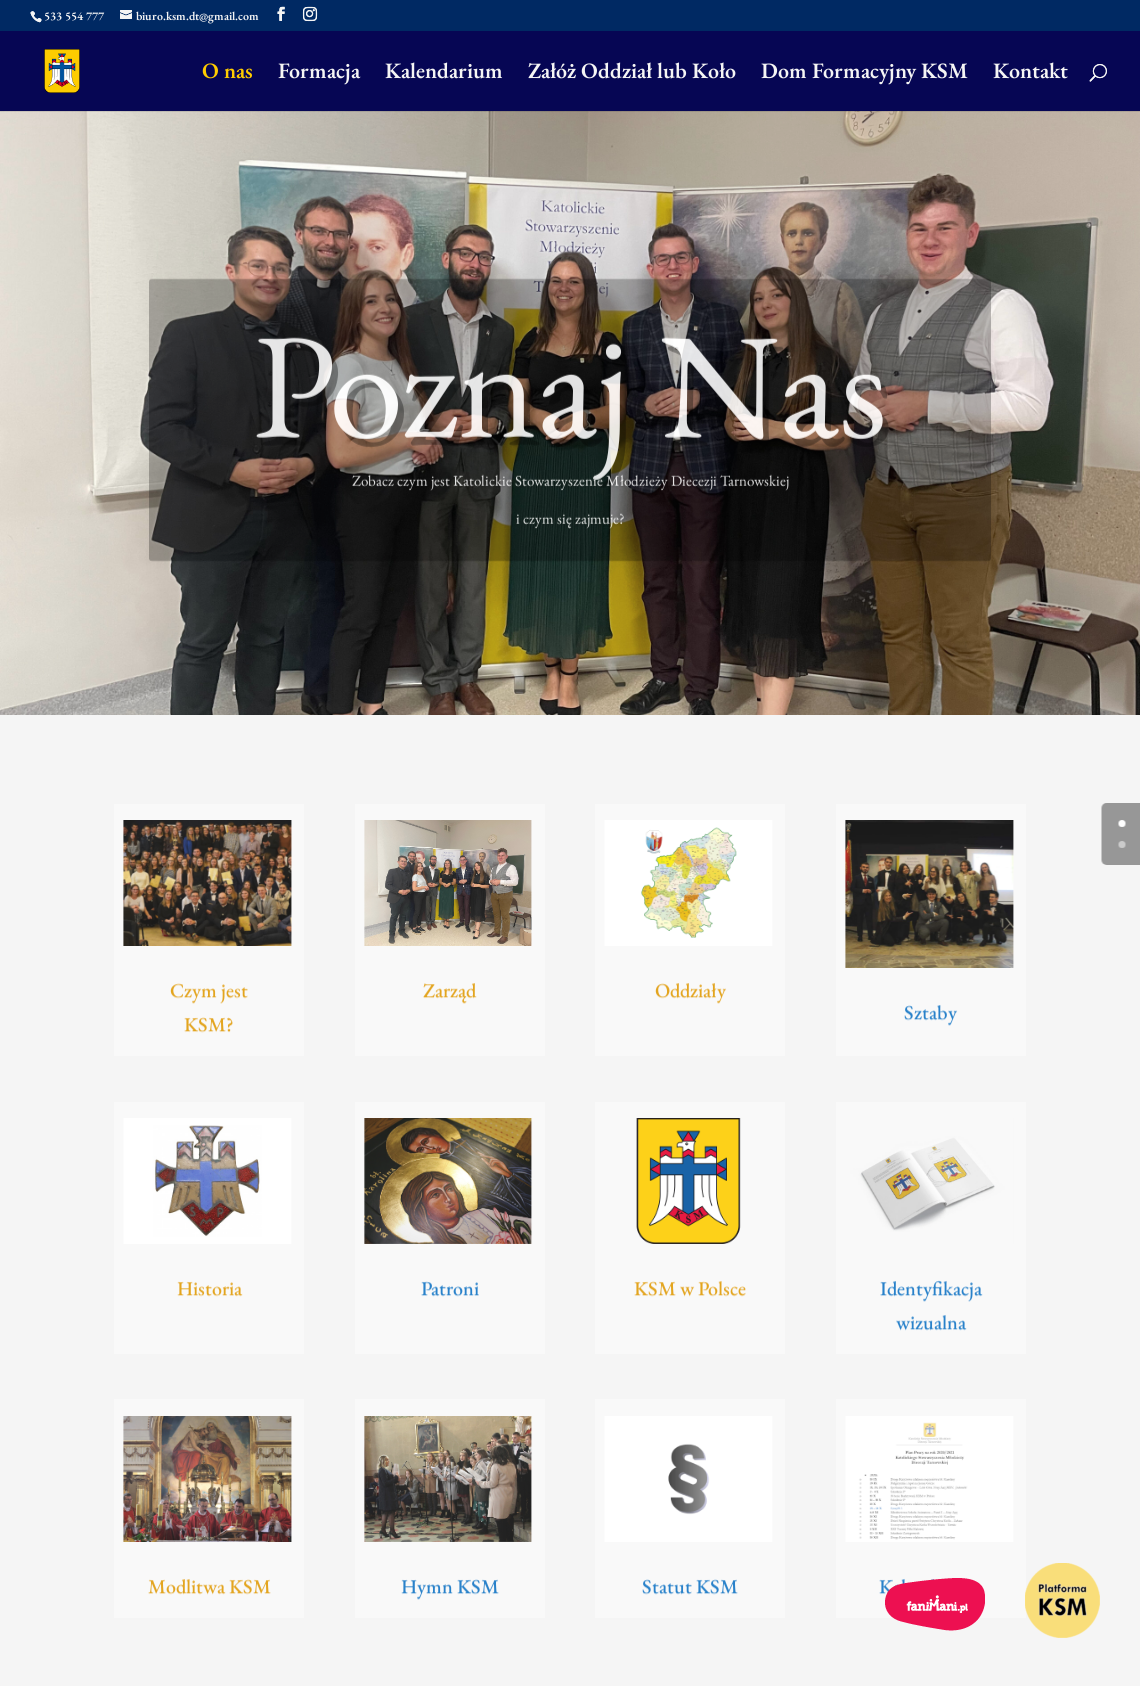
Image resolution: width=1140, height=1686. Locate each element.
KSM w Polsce (690, 1292)
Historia (209, 1292)
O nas (227, 74)
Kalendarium (444, 74)
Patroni (450, 1292)
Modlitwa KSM (209, 1590)
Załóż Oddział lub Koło (632, 74)
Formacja (319, 74)
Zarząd (449, 994)
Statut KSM (690, 1590)
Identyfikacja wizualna (931, 1311)
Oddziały (690, 994)
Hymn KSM (450, 1590)
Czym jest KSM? (209, 1014)
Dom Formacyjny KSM (864, 74)
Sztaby (930, 1016)
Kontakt (1030, 74)
